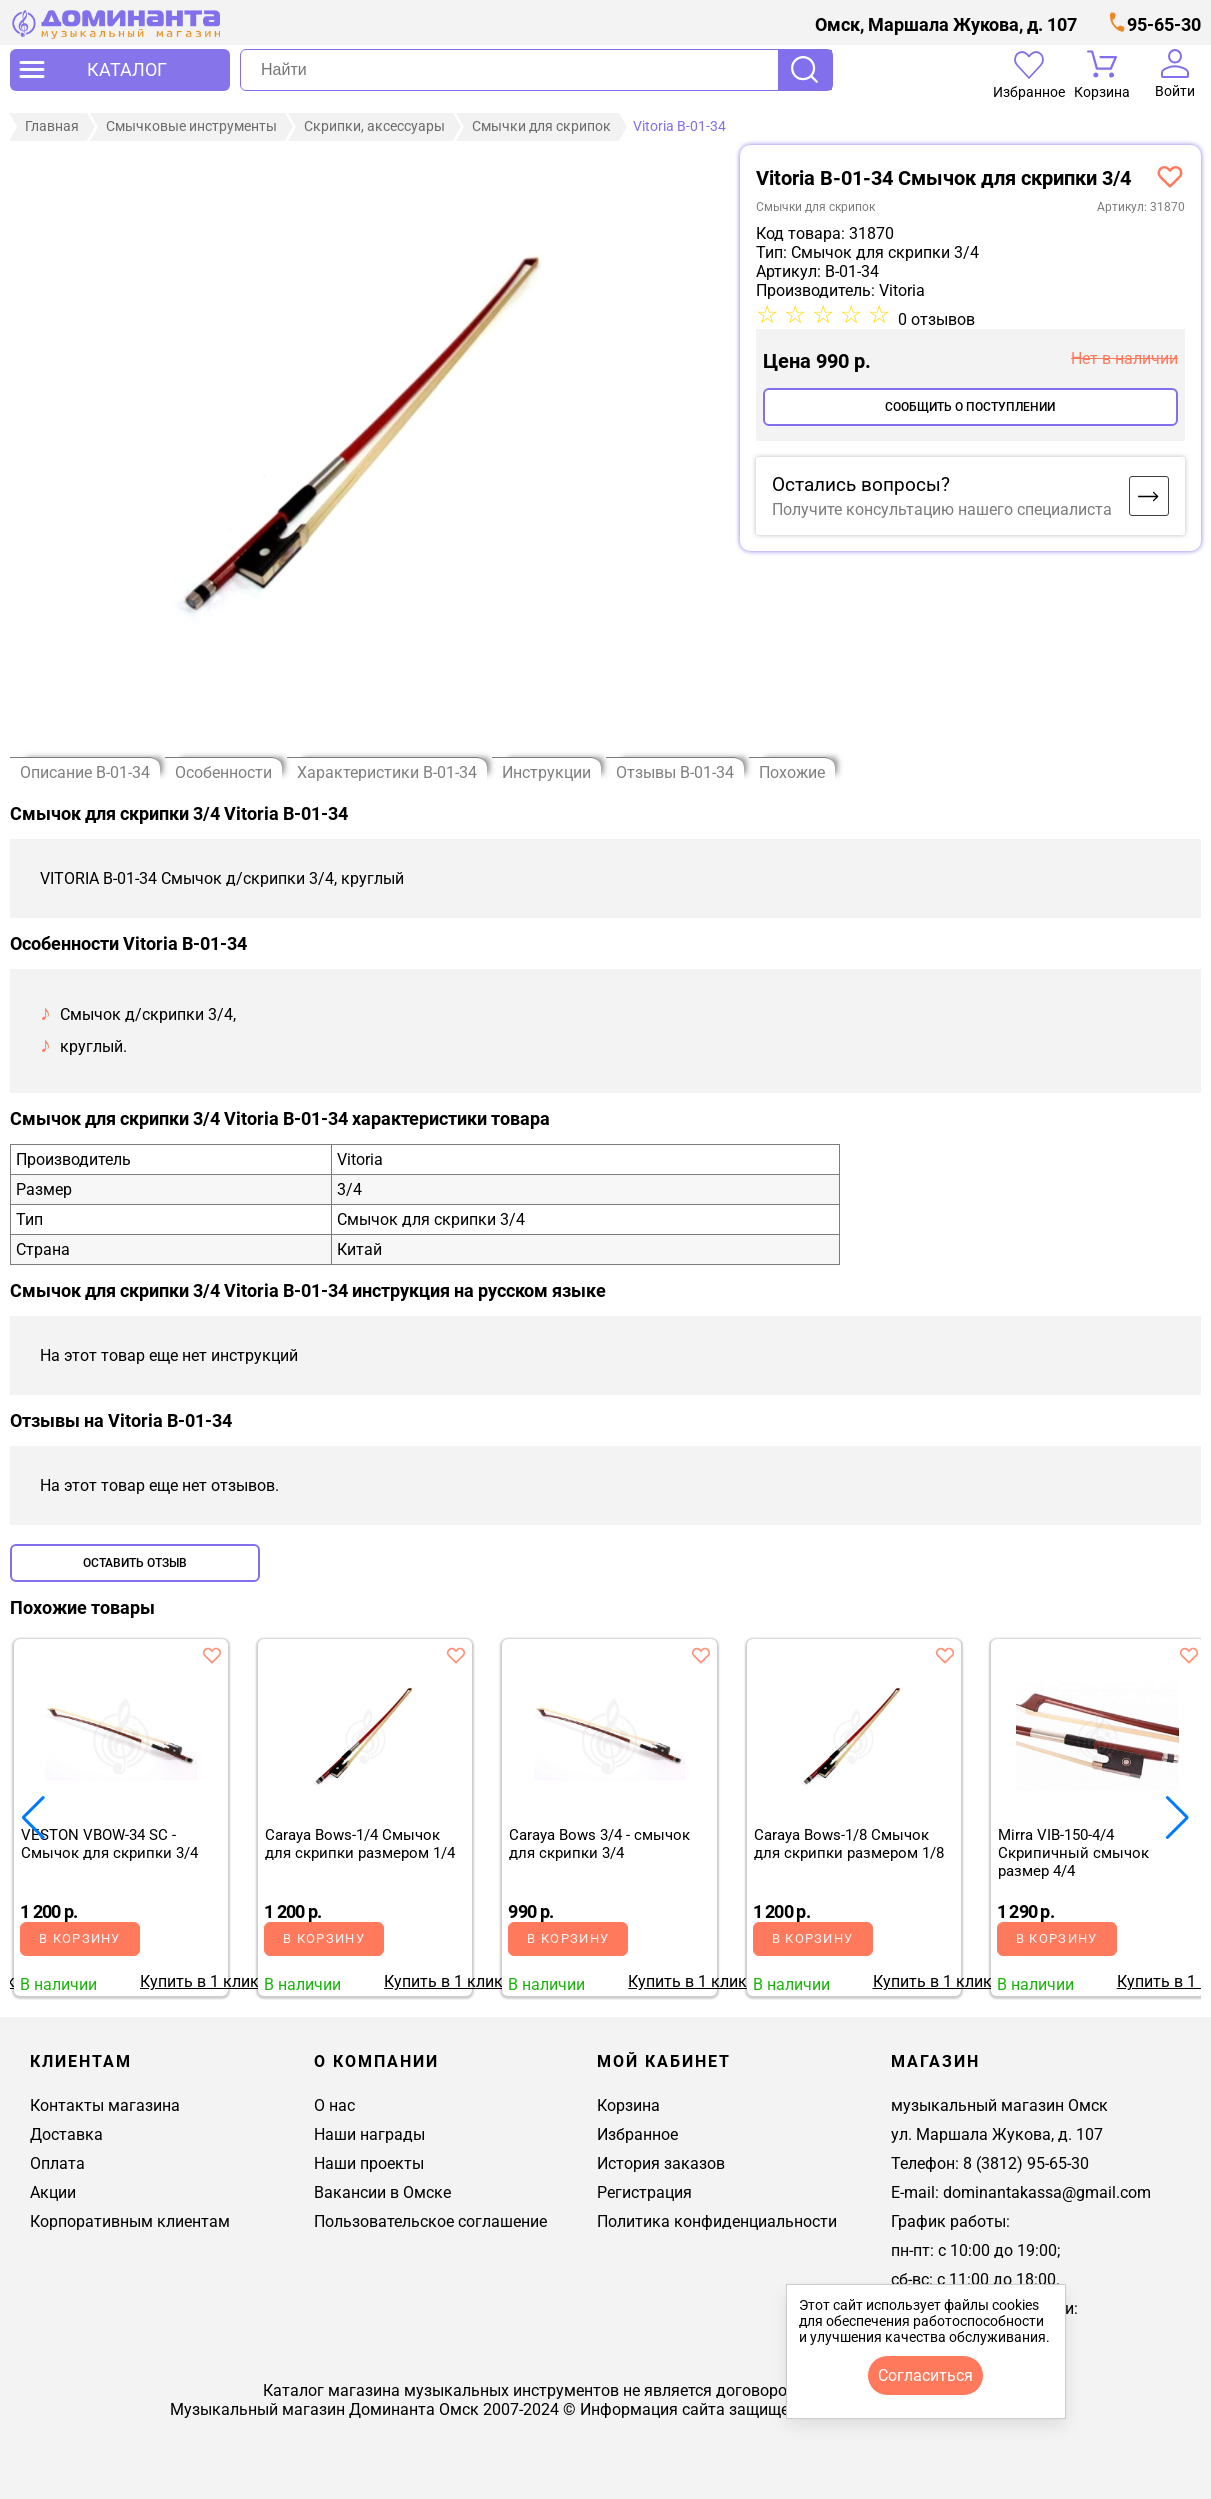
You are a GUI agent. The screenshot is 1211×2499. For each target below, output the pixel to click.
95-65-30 (1164, 24)
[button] (1177, 1818)
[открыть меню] (120, 70)
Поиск (805, 70)
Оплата (57, 2163)
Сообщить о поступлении (970, 407)
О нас (334, 2105)
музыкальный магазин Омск (999, 2105)
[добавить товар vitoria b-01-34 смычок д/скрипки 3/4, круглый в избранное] (1170, 176)
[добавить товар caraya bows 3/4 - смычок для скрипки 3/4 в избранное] (701, 1655)
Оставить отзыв (135, 1563)
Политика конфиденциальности (717, 2221)
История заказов (661, 2163)
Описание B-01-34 (85, 772)
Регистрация (644, 2192)
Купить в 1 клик (199, 1981)
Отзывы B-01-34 (675, 772)
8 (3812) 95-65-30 (1026, 2163)
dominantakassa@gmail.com (1047, 2192)
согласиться (925, 2375)
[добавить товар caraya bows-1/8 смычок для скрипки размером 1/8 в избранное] (945, 1655)
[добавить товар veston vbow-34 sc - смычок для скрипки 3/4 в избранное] (212, 1655)
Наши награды (369, 2134)
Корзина (628, 2105)
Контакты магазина (105, 2105)
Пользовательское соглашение (430, 2221)
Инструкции (546, 772)
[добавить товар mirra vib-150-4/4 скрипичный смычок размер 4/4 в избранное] (1189, 1655)
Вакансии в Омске (382, 2192)
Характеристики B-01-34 (387, 772)
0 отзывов (936, 319)
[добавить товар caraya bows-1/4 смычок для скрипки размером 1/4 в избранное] (456, 1655)
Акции (53, 2192)
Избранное (637, 2134)
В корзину (80, 1938)
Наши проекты (369, 2163)
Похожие (792, 772)
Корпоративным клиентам (130, 2221)
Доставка (66, 2134)
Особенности (223, 772)
